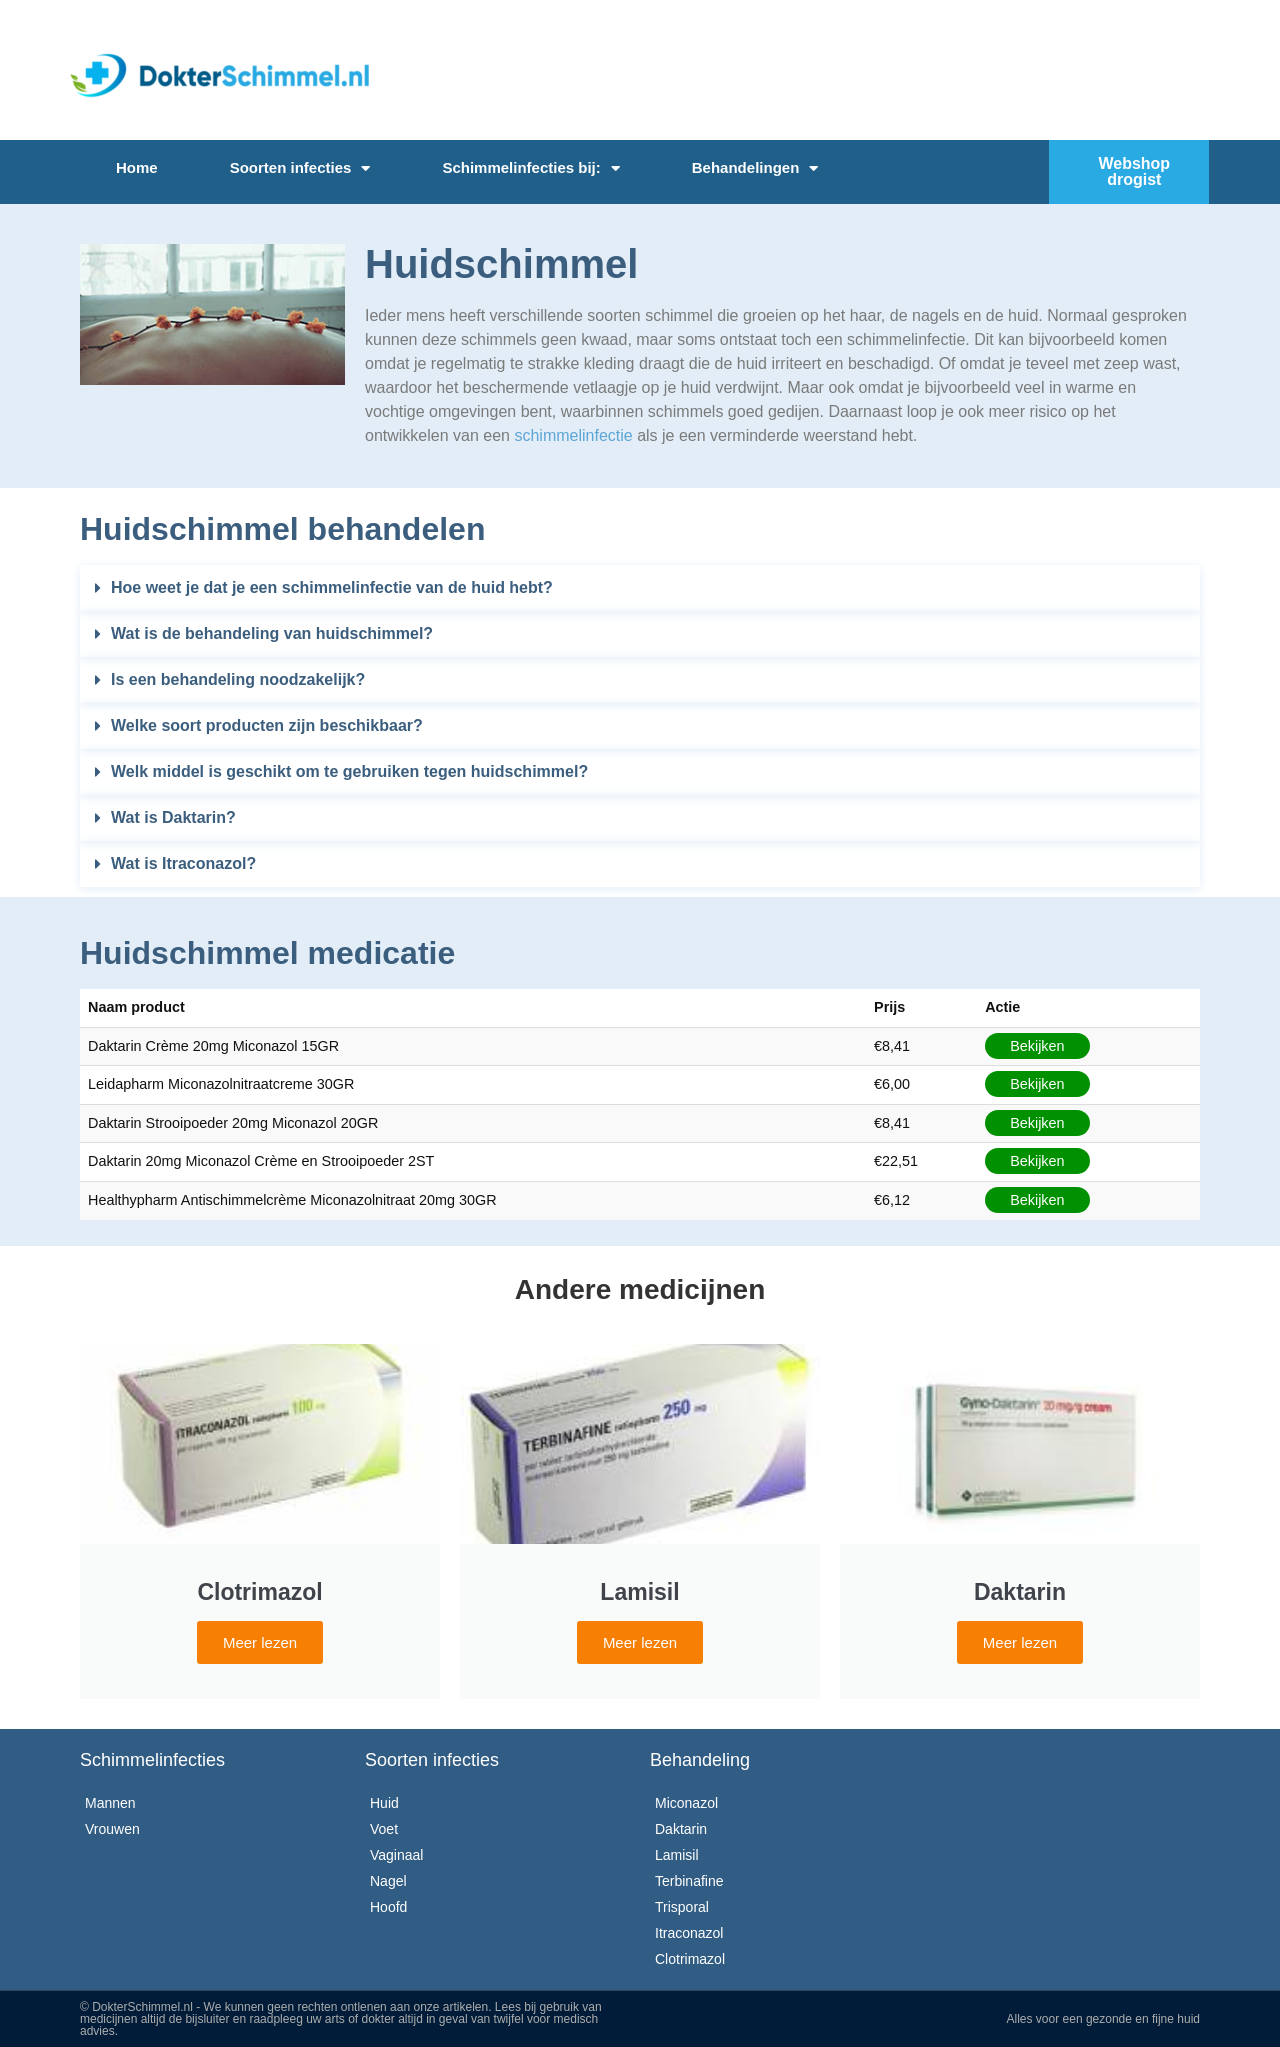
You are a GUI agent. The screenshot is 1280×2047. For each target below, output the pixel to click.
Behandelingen (755, 168)
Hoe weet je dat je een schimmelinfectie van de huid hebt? (332, 587)
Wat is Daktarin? (173, 817)
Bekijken (1037, 1046)
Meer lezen (260, 1642)
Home (137, 167)
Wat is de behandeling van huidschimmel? (272, 633)
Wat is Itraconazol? (183, 863)
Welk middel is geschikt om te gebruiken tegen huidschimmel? (349, 771)
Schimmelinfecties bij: (530, 168)
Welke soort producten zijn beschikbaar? (267, 725)
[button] (640, 588)
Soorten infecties (300, 168)
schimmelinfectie (573, 435)
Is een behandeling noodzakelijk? (238, 679)
